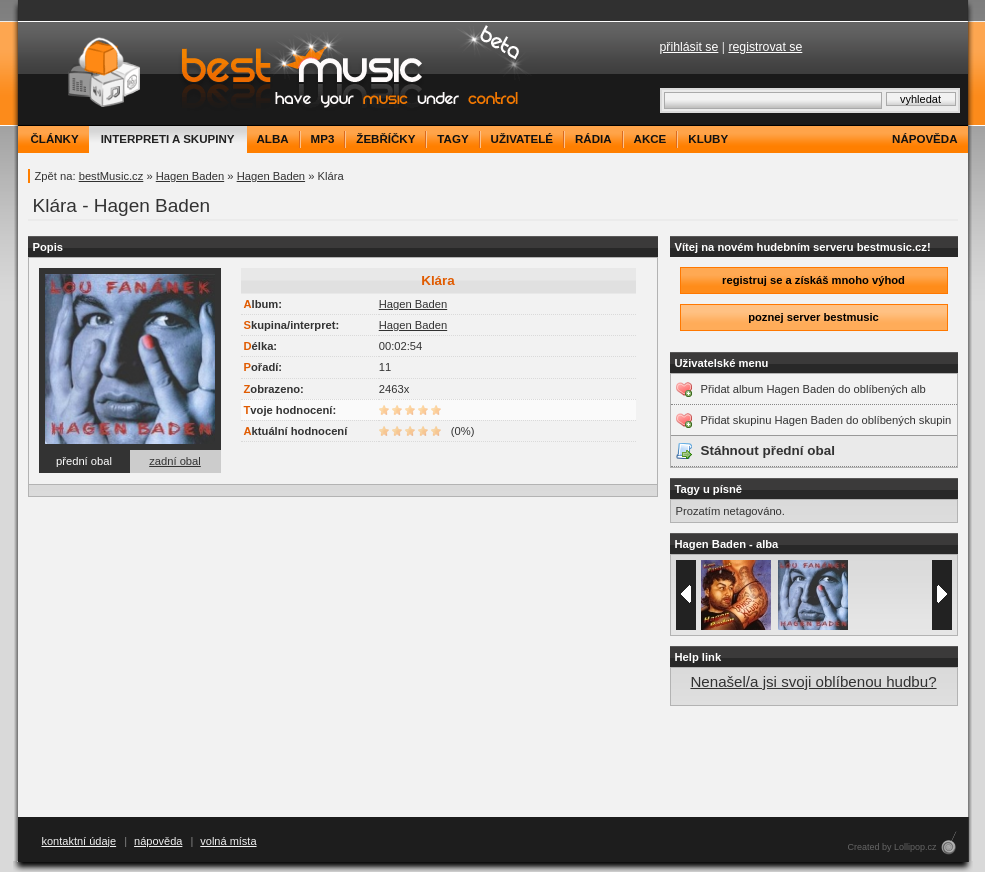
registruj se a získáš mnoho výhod (813, 280)
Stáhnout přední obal (768, 450)
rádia (593, 139)
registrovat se (765, 47)
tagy (452, 139)
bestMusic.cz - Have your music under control (277, 73)
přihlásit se (689, 47)
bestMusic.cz (111, 176)
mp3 (323, 139)
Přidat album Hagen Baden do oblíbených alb (813, 389)
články (55, 139)
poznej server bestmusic (813, 317)
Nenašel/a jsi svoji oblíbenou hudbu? (813, 681)
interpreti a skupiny (168, 139)
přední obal (84, 461)
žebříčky (385, 139)
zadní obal (175, 461)
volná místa (228, 841)
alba (273, 139)
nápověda (924, 139)
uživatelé (522, 139)
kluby (708, 139)
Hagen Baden (190, 176)
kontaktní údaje (79, 841)
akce (650, 139)
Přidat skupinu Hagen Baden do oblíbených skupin (826, 420)
